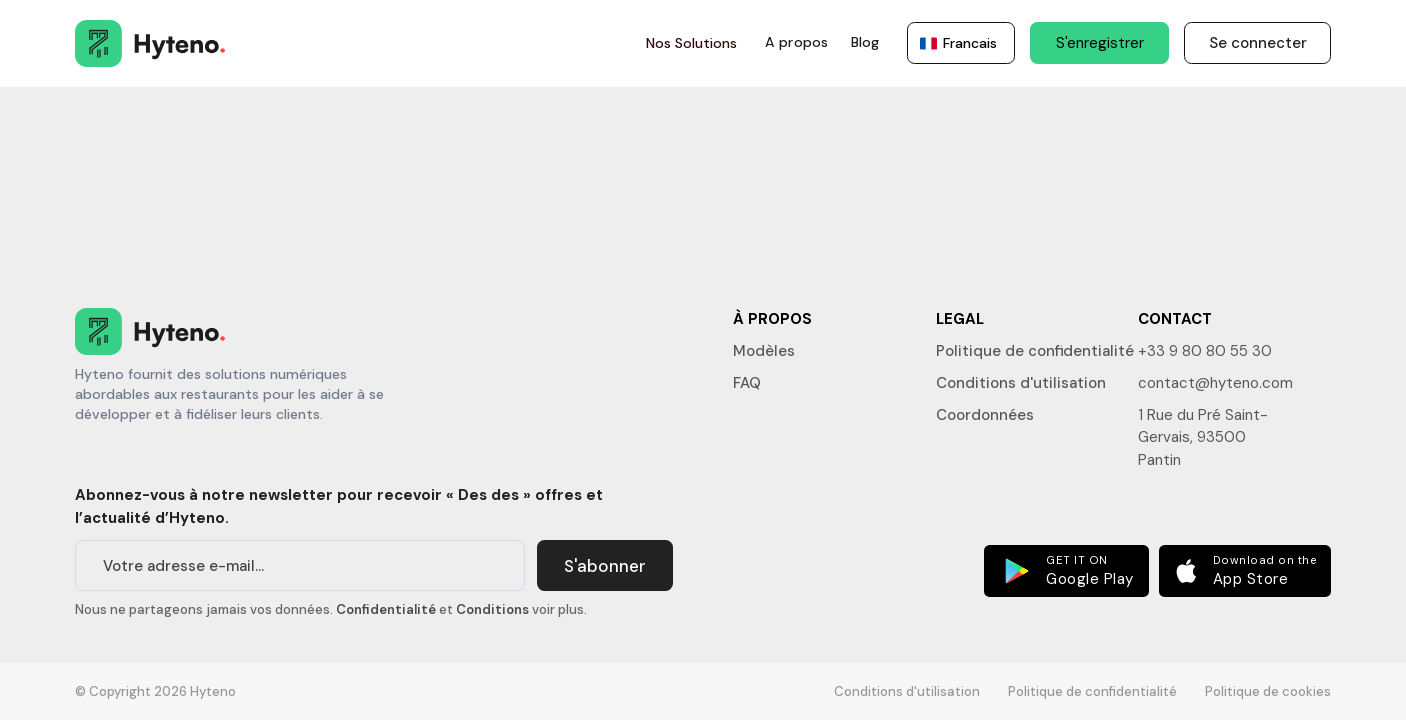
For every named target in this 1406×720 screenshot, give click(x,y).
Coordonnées (985, 415)
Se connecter (1258, 43)
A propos (796, 42)
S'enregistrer (1100, 43)
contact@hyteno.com (1215, 383)
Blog (865, 42)
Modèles (764, 351)
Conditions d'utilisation (1021, 383)
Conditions (492, 609)
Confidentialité (386, 609)
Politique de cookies (1268, 691)
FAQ (747, 383)
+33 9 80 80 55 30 (1205, 351)
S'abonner (605, 566)
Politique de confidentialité (1035, 351)
